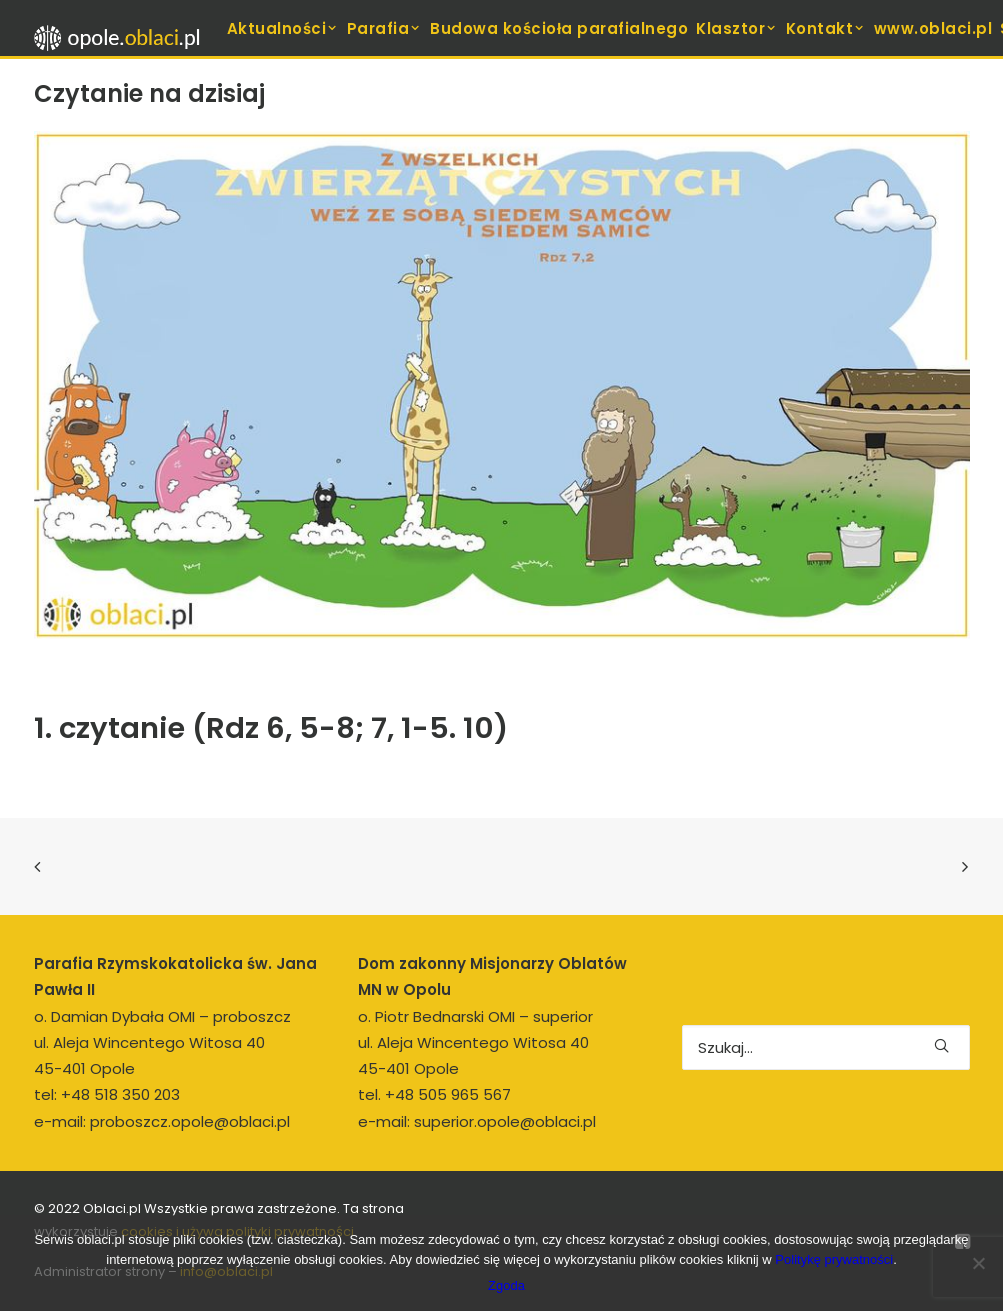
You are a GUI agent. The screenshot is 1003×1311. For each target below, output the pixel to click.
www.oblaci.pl (933, 28)
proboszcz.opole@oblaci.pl (190, 1121)
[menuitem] (283, 28)
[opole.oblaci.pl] (123, 38)
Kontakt (826, 28)
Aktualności (283, 28)
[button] (941, 1045)
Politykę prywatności (834, 1259)
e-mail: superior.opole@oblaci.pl (477, 1121)
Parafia (384, 28)
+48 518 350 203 (120, 1094)
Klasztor (737, 28)
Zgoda (506, 1285)
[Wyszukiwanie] (826, 1047)
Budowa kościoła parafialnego (559, 28)
